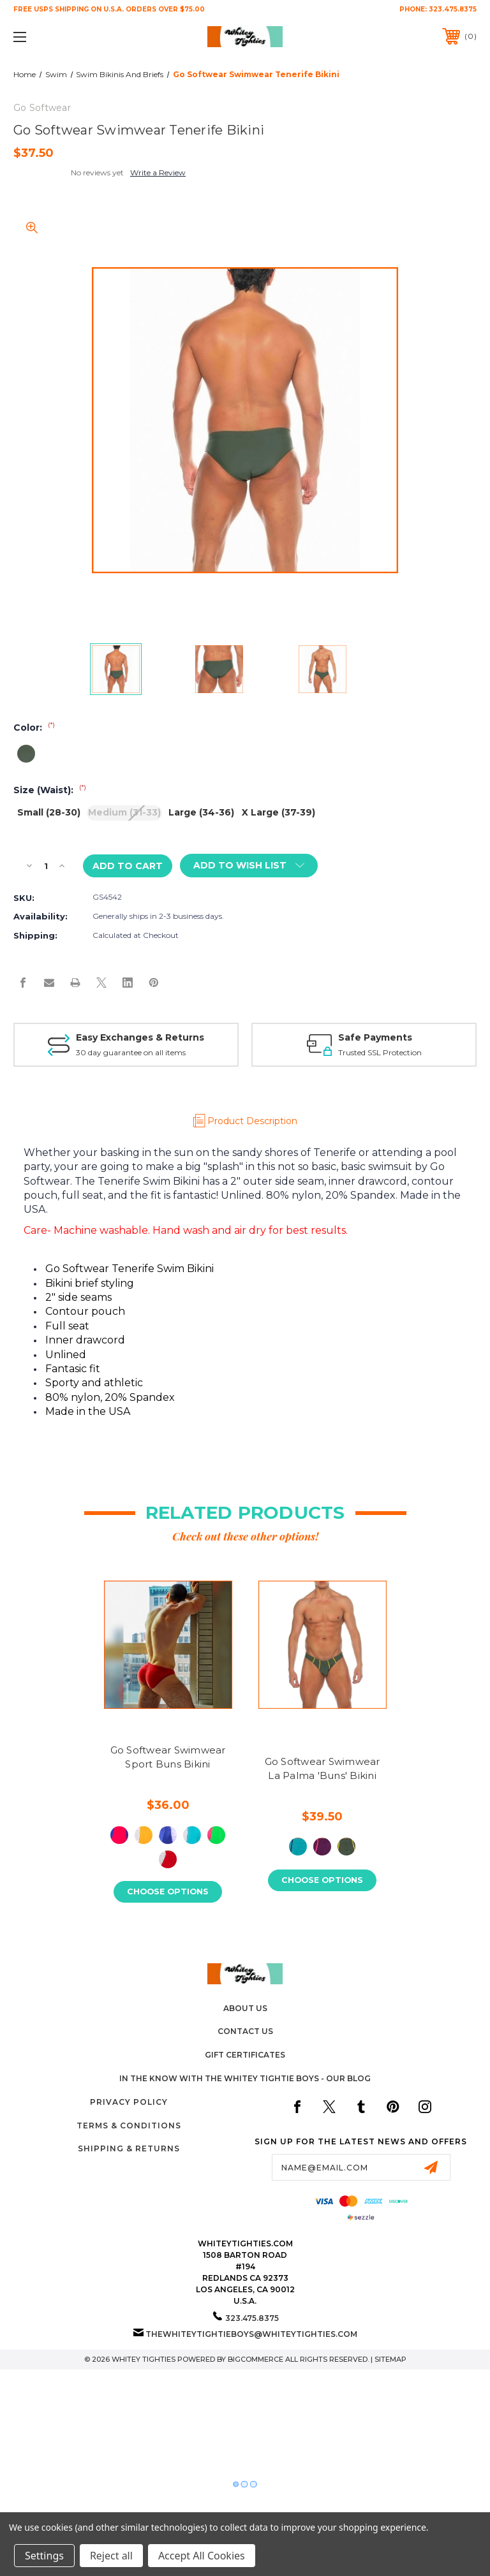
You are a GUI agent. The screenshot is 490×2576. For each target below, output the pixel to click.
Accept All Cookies (201, 2556)
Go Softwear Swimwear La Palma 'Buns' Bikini (322, 1768)
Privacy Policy (129, 2102)
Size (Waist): (49, 790)
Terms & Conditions (129, 2125)
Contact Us (245, 2032)
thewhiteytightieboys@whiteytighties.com (251, 2334)
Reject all (111, 2556)
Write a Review (158, 172)
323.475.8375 (453, 9)
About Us (245, 2008)
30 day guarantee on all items (131, 1052)
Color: (34, 727)
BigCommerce (255, 2359)
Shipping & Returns (129, 2149)
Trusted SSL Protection (380, 1052)
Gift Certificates (245, 2055)
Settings (44, 2556)
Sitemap (390, 2359)
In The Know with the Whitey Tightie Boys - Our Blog (245, 2079)
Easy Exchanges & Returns (140, 1037)
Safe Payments (375, 1037)
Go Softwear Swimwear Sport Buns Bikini (168, 1757)
